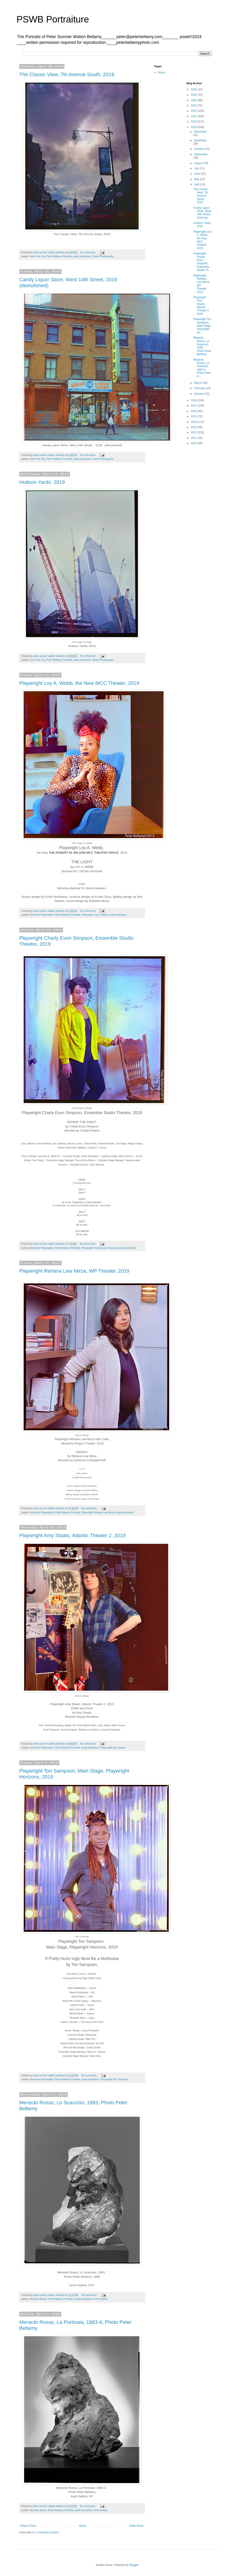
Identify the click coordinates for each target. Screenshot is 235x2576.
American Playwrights (41, 914)
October (199, 149)
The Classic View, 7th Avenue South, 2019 (66, 74)
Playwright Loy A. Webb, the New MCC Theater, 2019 (79, 683)
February (200, 388)
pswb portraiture (82, 256)
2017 (194, 405)
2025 (194, 94)
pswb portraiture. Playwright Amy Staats (103, 1747)
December (200, 131)
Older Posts (136, 2525)
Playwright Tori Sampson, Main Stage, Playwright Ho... (202, 326)
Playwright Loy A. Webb (94, 914)
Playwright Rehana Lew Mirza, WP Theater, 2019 (74, 1271)
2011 (194, 438)
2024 (194, 100)
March (198, 383)
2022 (194, 110)
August (198, 163)
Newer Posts (28, 2525)
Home (82, 2525)
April (197, 184)
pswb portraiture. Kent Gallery (91, 2298)
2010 (194, 443)
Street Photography (103, 256)
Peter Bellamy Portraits (59, 256)
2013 (194, 427)
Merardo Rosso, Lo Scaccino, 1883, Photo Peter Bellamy (202, 346)
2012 (194, 432)
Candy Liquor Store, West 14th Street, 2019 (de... (202, 212)
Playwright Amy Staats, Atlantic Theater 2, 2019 (72, 1535)
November (200, 140)
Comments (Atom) (47, 2532)
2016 (194, 411)
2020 (194, 121)
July (197, 168)
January (199, 393)
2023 (194, 105)
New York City (37, 256)
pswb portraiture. (118, 914)
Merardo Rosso (38, 2298)
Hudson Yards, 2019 (42, 482)
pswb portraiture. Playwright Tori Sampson (104, 2079)
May (197, 179)
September (200, 154)
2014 (194, 422)
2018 (194, 400)
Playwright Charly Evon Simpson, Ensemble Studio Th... (202, 262)
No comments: (88, 252)
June (197, 173)
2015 (194, 416)
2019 (194, 127)
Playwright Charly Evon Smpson (99, 1247)
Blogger (134, 2565)
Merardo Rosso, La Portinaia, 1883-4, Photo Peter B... (202, 368)
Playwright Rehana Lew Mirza (97, 1512)
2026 (194, 89)
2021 (194, 116)
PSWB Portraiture (53, 19)
